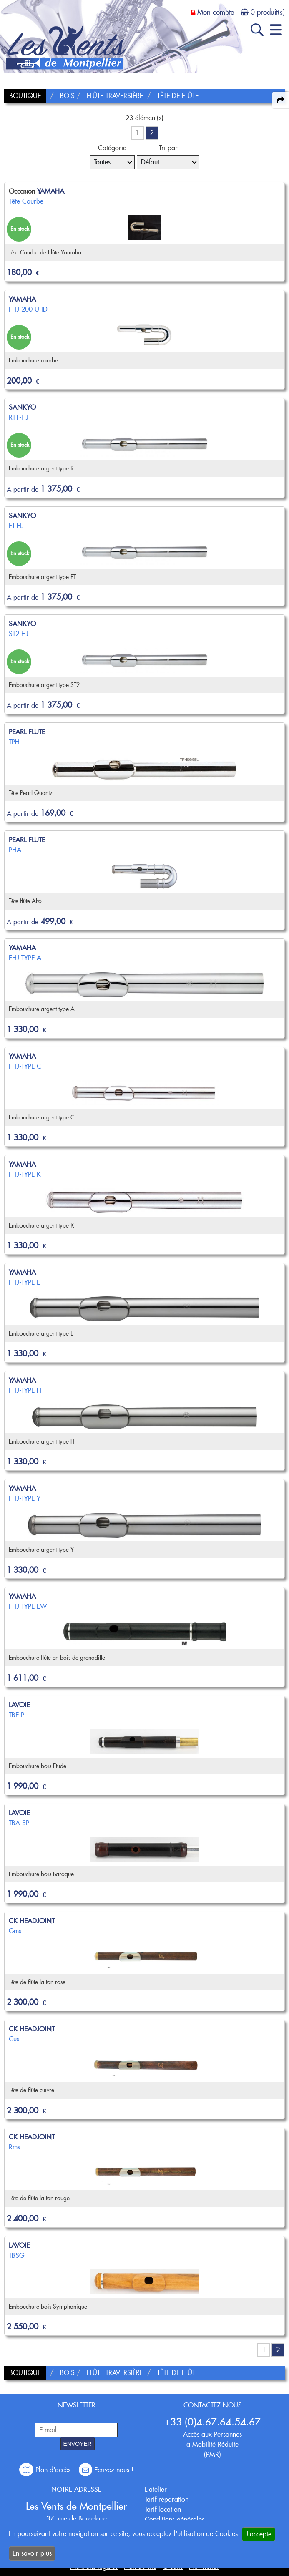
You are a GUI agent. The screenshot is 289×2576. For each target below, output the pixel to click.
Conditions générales (174, 2519)
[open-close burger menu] (276, 30)
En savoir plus (32, 2553)
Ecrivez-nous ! (106, 2469)
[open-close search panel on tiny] (257, 30)
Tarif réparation (166, 2499)
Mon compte (215, 12)
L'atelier (156, 2489)
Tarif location (163, 2509)
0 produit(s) (268, 12)
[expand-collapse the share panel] (280, 100)
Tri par (168, 147)
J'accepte (258, 2534)
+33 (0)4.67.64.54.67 (212, 2421)
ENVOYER (77, 2443)
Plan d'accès (46, 2469)
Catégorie (112, 147)
